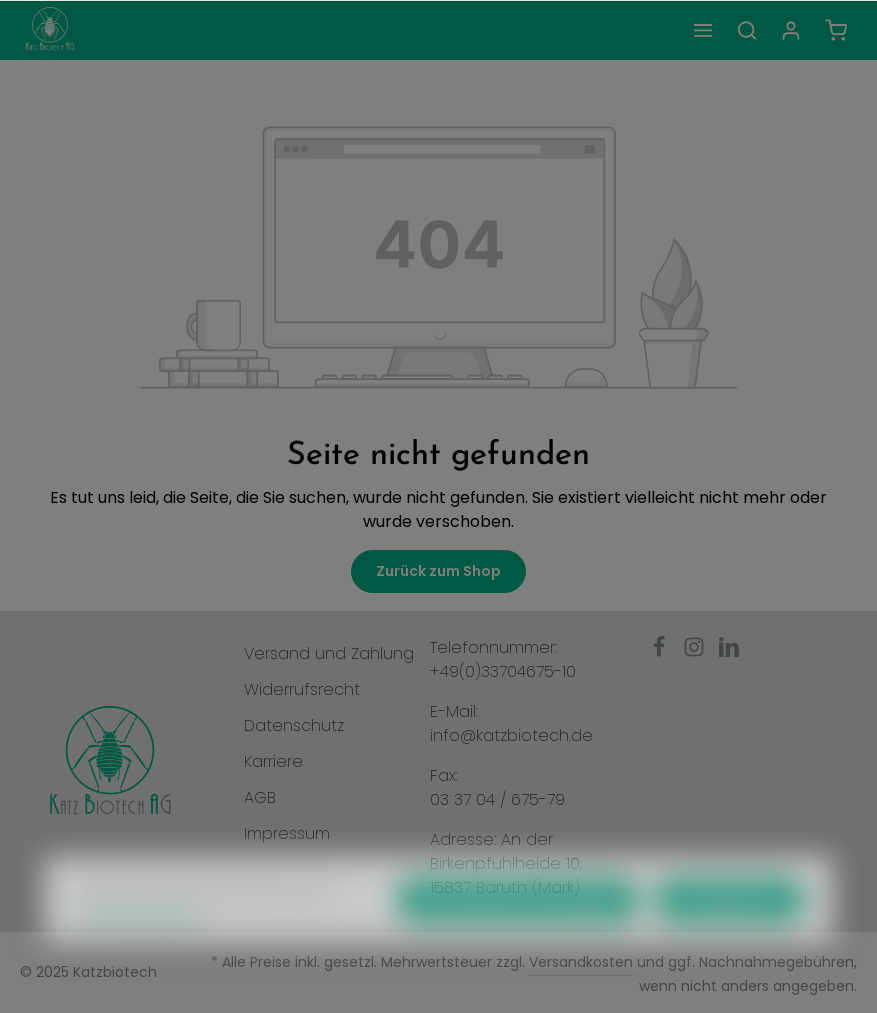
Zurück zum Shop (438, 571)
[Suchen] (747, 30)
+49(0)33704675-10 (503, 671)
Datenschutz (294, 725)
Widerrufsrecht (302, 689)
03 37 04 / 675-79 (497, 799)
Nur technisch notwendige (517, 935)
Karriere (273, 761)
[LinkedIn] (729, 652)
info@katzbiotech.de (511, 735)
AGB (260, 797)
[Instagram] (696, 652)
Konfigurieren (730, 935)
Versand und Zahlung (329, 653)
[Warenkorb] (836, 30)
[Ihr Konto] (791, 30)
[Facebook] (661, 652)
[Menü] (703, 30)
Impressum (287, 833)
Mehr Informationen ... (145, 952)
